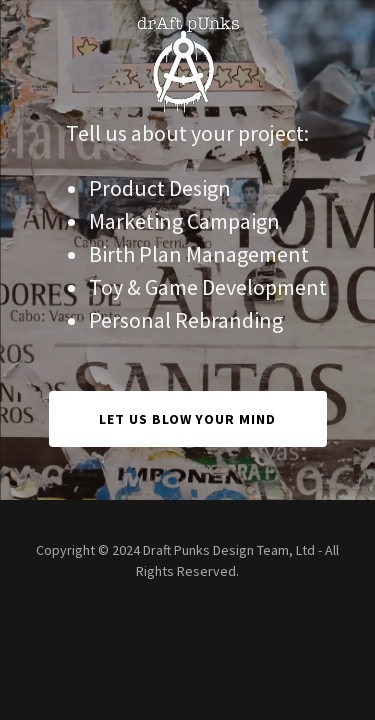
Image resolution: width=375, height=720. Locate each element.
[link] (187, 16)
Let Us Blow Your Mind (188, 419)
